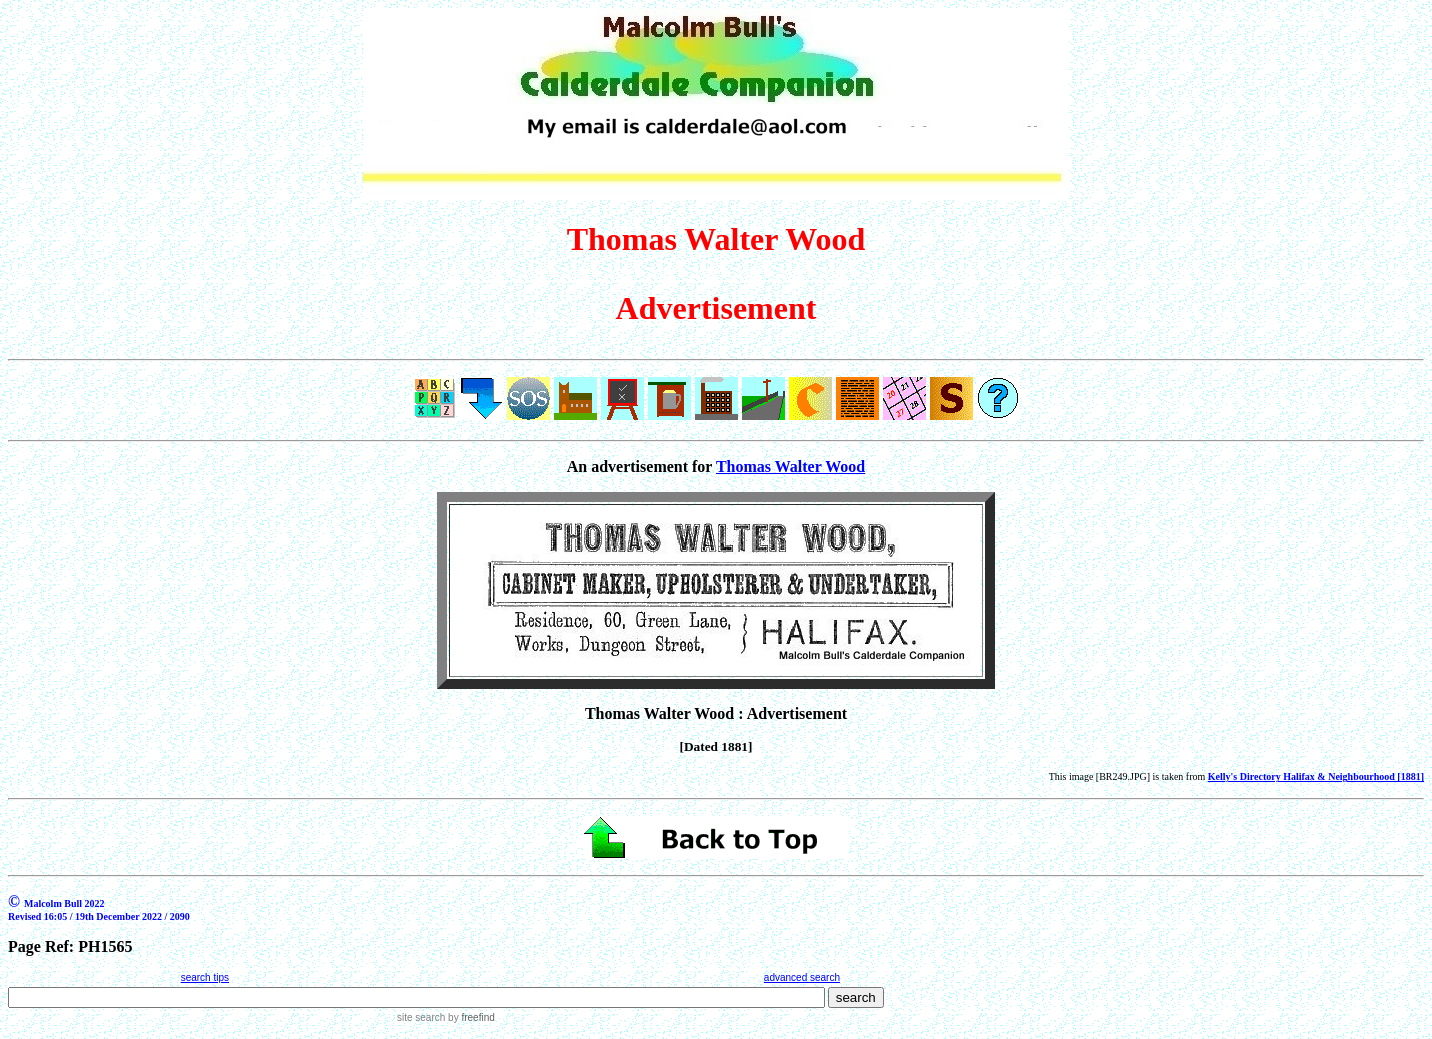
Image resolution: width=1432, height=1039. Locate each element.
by (469, 1017)
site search (421, 1017)
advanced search (802, 977)
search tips (205, 977)
